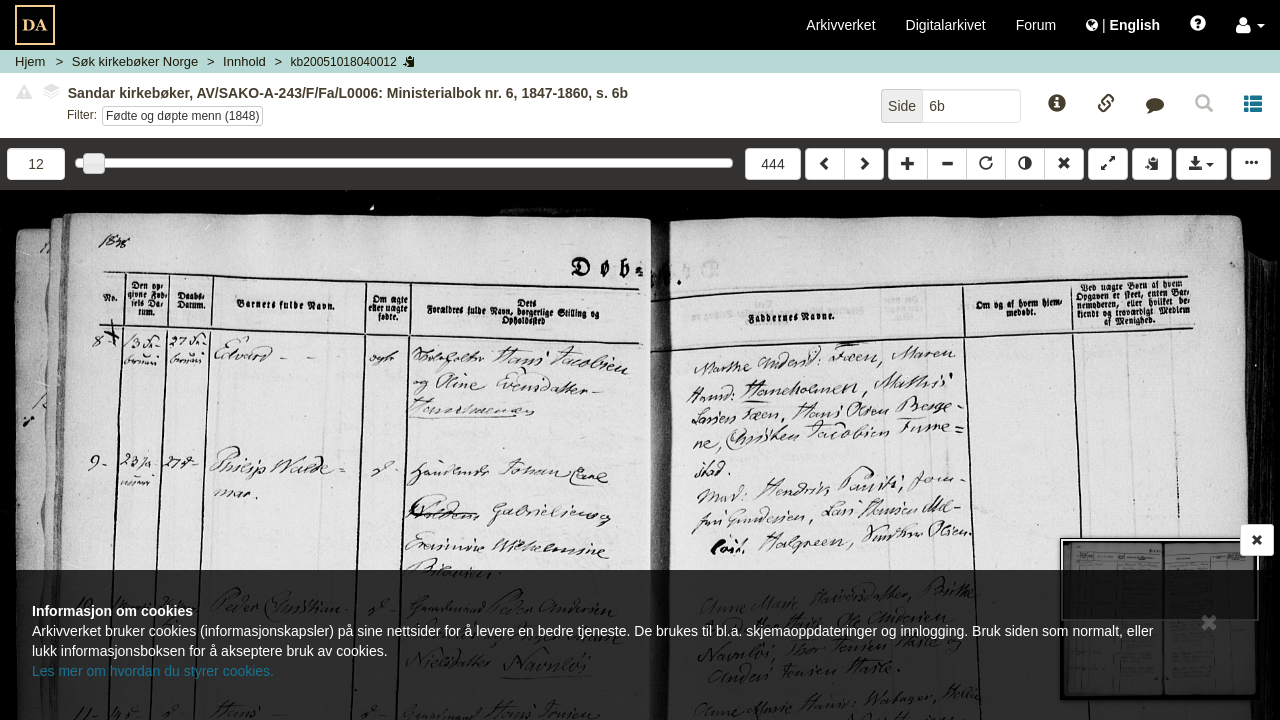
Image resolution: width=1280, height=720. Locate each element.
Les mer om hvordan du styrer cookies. (153, 671)
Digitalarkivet (946, 25)
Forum (1036, 25)
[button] (1250, 25)
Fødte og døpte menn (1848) (182, 116)
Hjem (30, 61)
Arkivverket (840, 25)
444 (772, 164)
